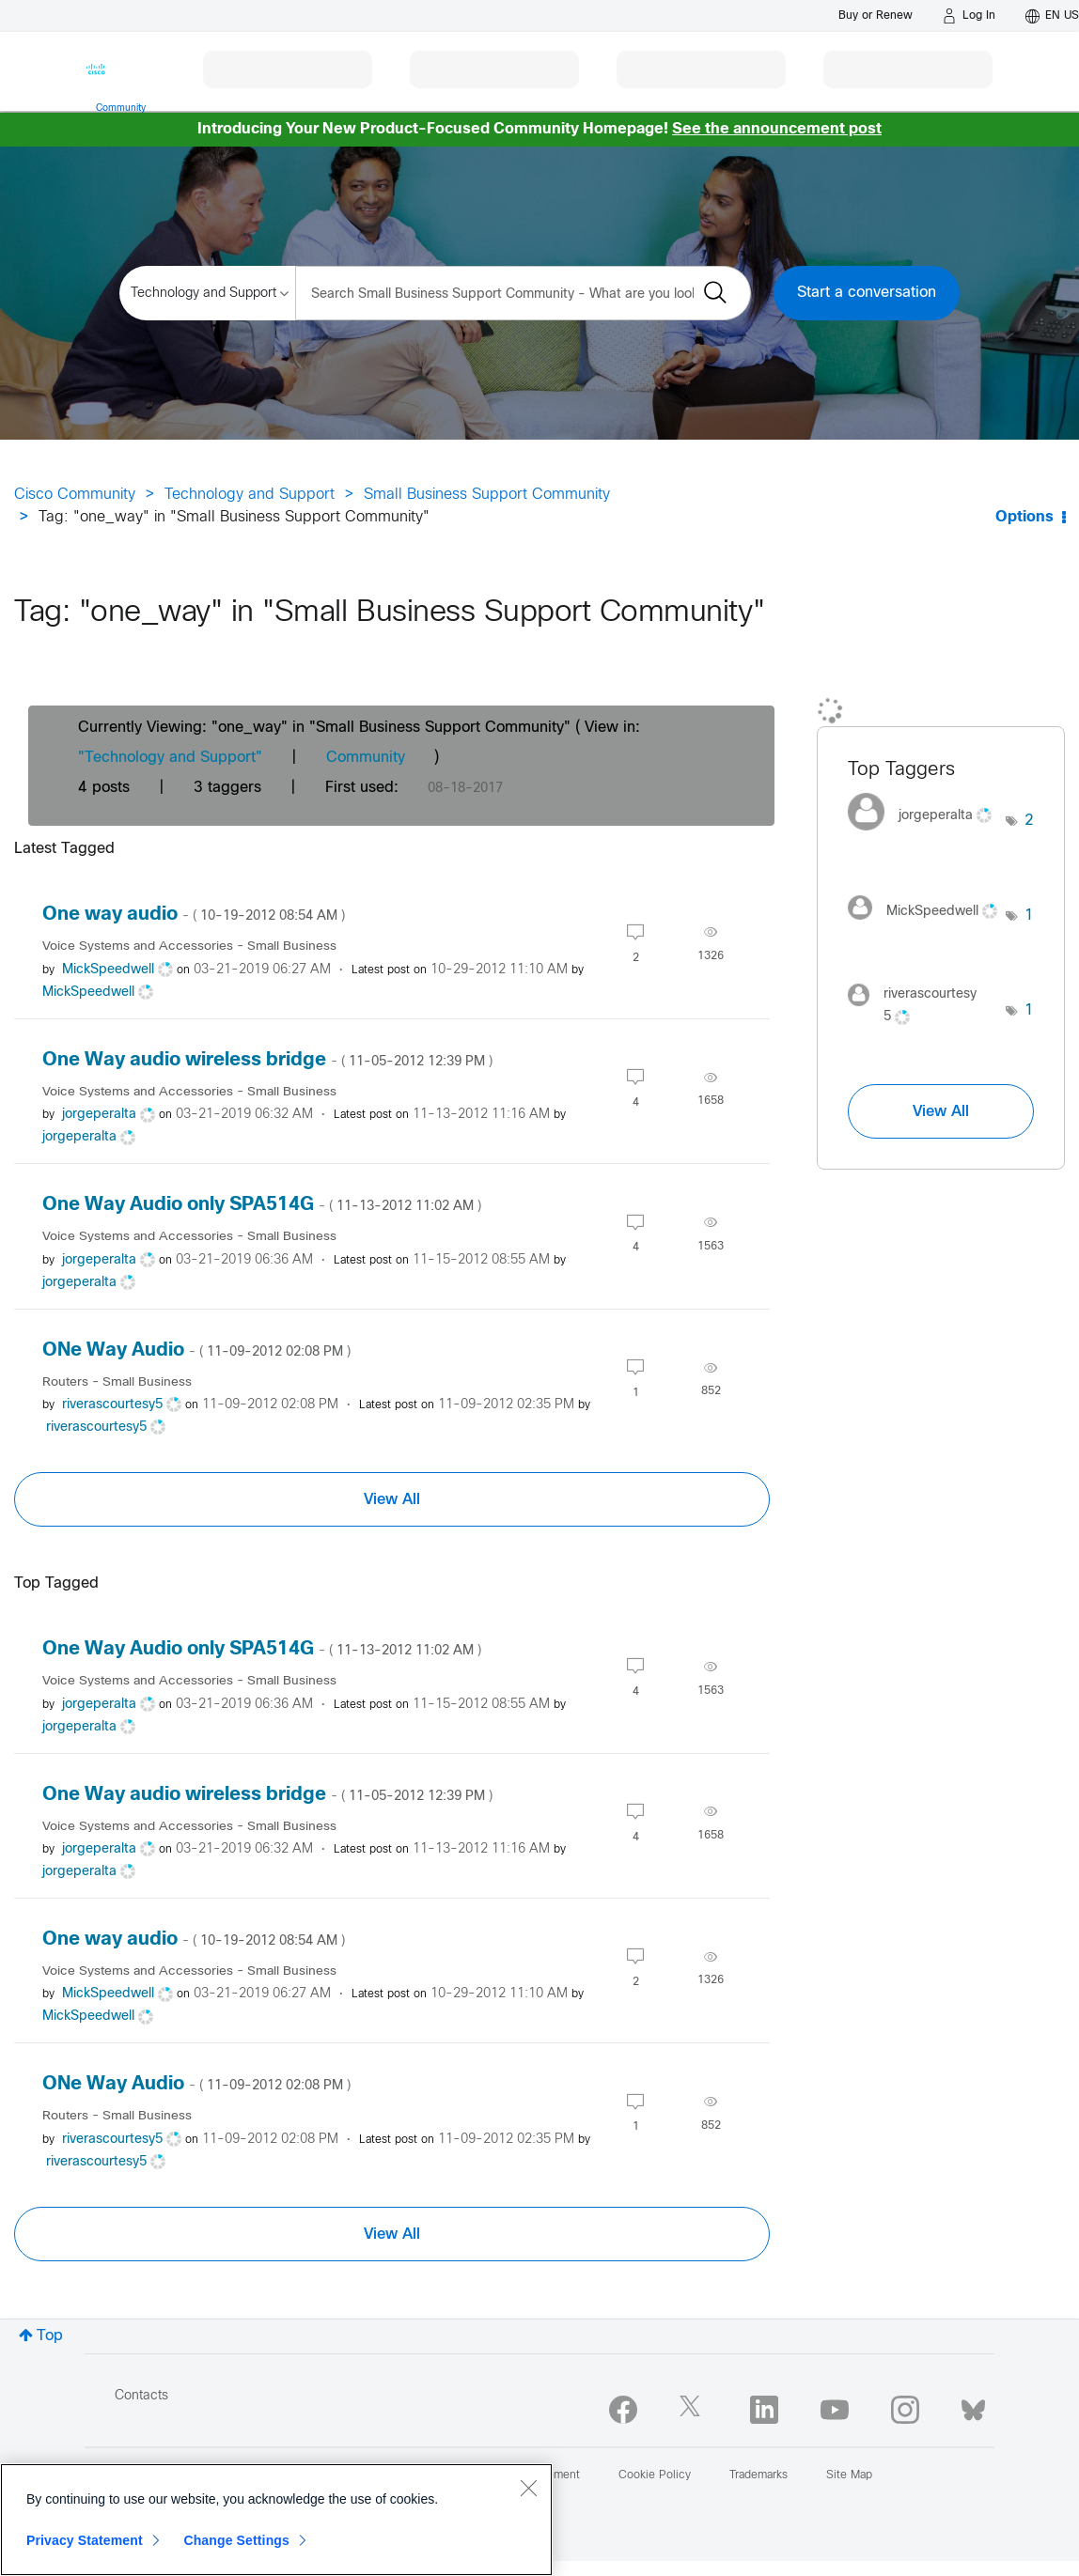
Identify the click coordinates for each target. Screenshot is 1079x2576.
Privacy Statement (84, 2540)
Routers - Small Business (117, 1382)
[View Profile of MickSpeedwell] (108, 970)
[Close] (528, 2487)
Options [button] (1024, 517)
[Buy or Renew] (875, 15)
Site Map (849, 2475)
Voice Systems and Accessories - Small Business (189, 946)
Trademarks (758, 2475)
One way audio (193, 914)
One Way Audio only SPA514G (261, 1205)
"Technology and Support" (170, 758)
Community (365, 758)
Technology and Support (249, 495)
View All (392, 1499)
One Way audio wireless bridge (267, 1060)
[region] (276, 2519)
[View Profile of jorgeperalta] (99, 1115)
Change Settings (236, 2540)
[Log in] (969, 16)
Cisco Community (74, 495)
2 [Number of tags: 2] (1029, 821)
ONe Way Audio (196, 1350)
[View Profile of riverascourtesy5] (112, 1405)
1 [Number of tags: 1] (1029, 915)
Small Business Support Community (487, 495)
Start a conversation (866, 293)
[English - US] (1052, 16)
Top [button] (50, 2336)
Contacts (141, 2396)
